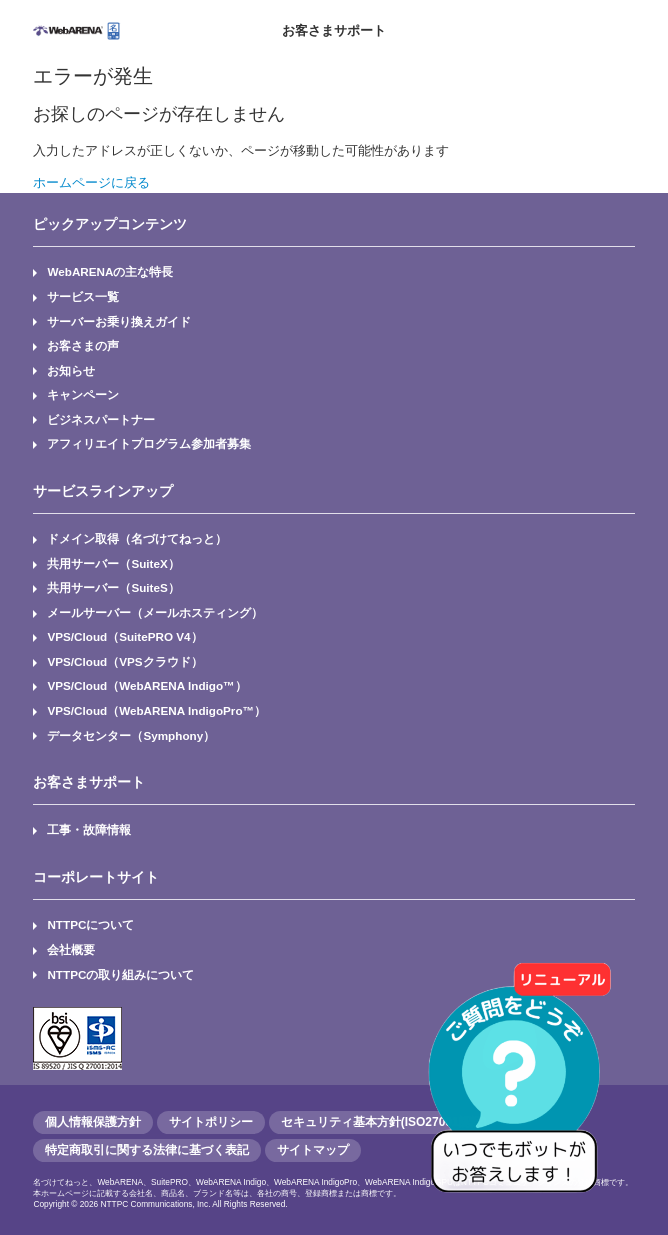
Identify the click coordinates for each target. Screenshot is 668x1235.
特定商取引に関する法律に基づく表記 (147, 1150)
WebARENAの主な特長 (110, 271)
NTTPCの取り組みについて (120, 974)
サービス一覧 (83, 296)
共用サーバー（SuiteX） (113, 563)
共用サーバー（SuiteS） (113, 587)
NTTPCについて (90, 924)
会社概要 (71, 949)
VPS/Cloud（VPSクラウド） (124, 661)
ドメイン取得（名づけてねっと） (137, 538)
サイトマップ (313, 1150)
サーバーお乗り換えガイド (119, 321)
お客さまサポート (334, 30)
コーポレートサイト (96, 877)
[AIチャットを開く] (521, 1088)
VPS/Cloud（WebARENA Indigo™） (146, 685)
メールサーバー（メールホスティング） (155, 612)
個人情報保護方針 (93, 1122)
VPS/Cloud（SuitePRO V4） (124, 636)
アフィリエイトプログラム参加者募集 (149, 443)
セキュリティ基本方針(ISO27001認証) (384, 1122)
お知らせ (71, 370)
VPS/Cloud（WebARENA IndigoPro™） (156, 710)
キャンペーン (83, 394)
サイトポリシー (211, 1122)
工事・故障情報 (89, 829)
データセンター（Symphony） (131, 735)
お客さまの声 (83, 345)
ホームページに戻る (91, 182)
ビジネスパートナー (101, 419)
